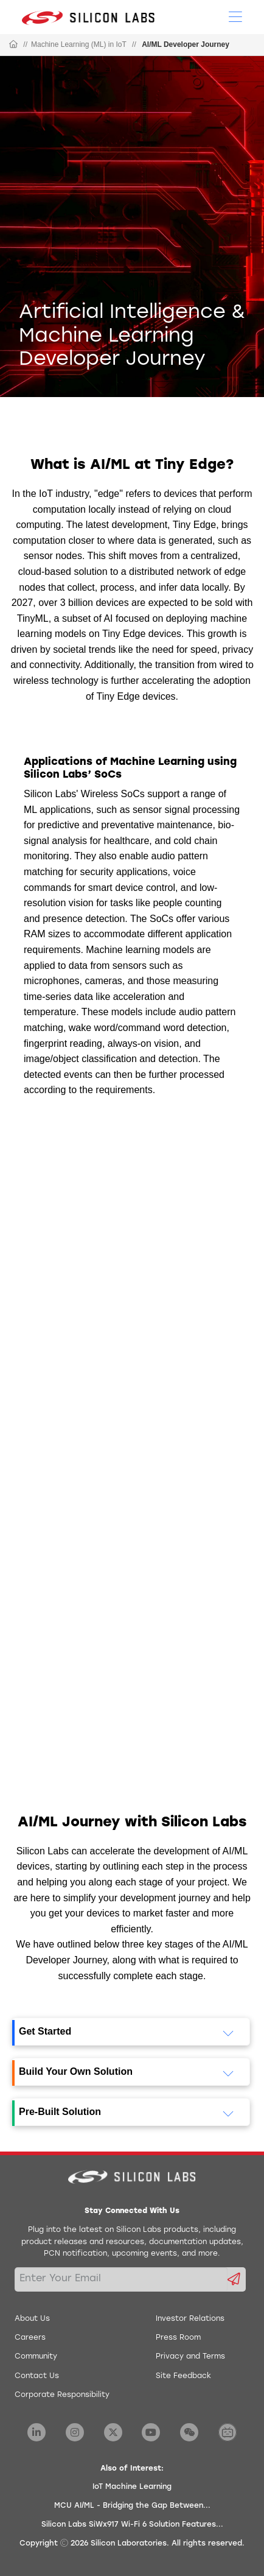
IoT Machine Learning (132, 2487)
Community (36, 2356)
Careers (30, 2338)
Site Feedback (183, 2376)
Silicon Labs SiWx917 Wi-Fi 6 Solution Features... (132, 2524)
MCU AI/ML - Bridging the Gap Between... (132, 2506)
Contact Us (37, 2376)
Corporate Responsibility (62, 2395)
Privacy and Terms (190, 2356)
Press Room (178, 2338)
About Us (32, 2319)
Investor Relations (190, 2319)
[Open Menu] (235, 16)
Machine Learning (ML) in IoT (79, 44)
